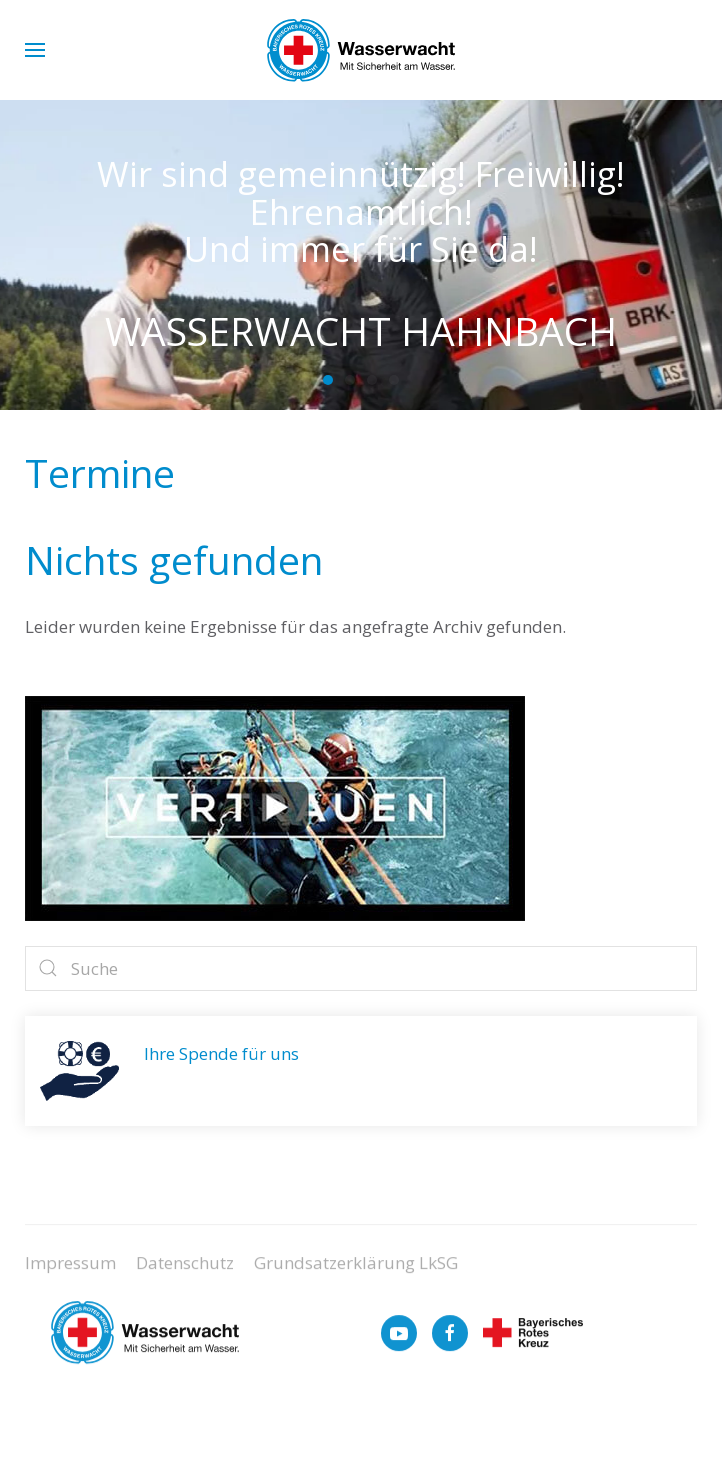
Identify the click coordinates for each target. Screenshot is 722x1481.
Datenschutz (185, 1271)
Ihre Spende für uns (221, 1053)
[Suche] (361, 968)
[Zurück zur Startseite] (361, 50)
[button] (35, 50)
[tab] (328, 380)
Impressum (70, 1271)
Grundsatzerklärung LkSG (356, 1271)
